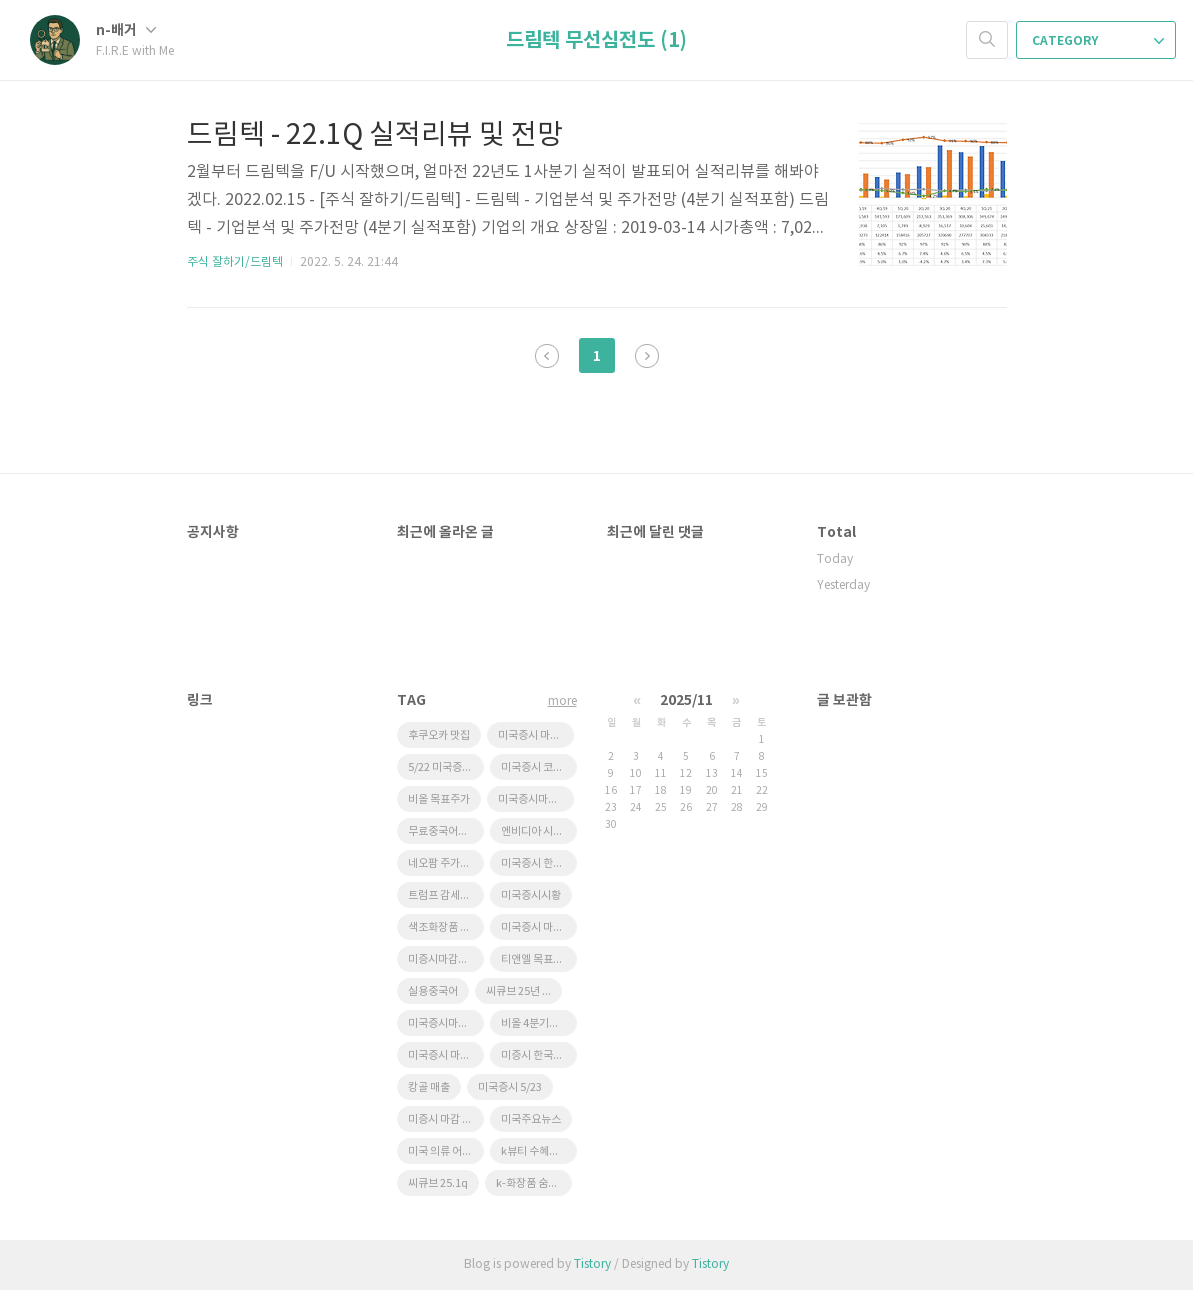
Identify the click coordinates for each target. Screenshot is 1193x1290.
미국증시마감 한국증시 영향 (536, 799)
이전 (547, 356)
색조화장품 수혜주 (446, 927)
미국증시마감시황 (446, 1023)
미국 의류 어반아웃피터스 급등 (446, 1151)
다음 (647, 356)
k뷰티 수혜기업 (535, 1151)
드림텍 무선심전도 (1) (596, 41)
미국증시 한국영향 (539, 863)
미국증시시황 (531, 895)
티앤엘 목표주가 (537, 959)
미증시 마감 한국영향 (446, 1119)
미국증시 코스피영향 (539, 767)
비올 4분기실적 (535, 1023)
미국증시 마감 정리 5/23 (536, 735)
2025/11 (686, 700)
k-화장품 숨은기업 (534, 1183)
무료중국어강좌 (443, 831)
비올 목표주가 (439, 799)
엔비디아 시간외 (537, 831)
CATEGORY (1098, 41)
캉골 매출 (429, 1087)
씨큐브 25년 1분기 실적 (524, 991)
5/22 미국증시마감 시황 (446, 767)
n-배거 (126, 30)
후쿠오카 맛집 (439, 735)
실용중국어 (433, 991)
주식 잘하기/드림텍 (235, 262)
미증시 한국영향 (537, 1055)
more (562, 701)
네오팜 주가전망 (444, 863)
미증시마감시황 (443, 959)
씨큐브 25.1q (438, 1183)
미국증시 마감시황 (446, 1055)
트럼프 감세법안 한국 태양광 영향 (446, 895)
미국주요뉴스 (531, 1119)
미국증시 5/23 (510, 1087)
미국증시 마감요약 (539, 927)
